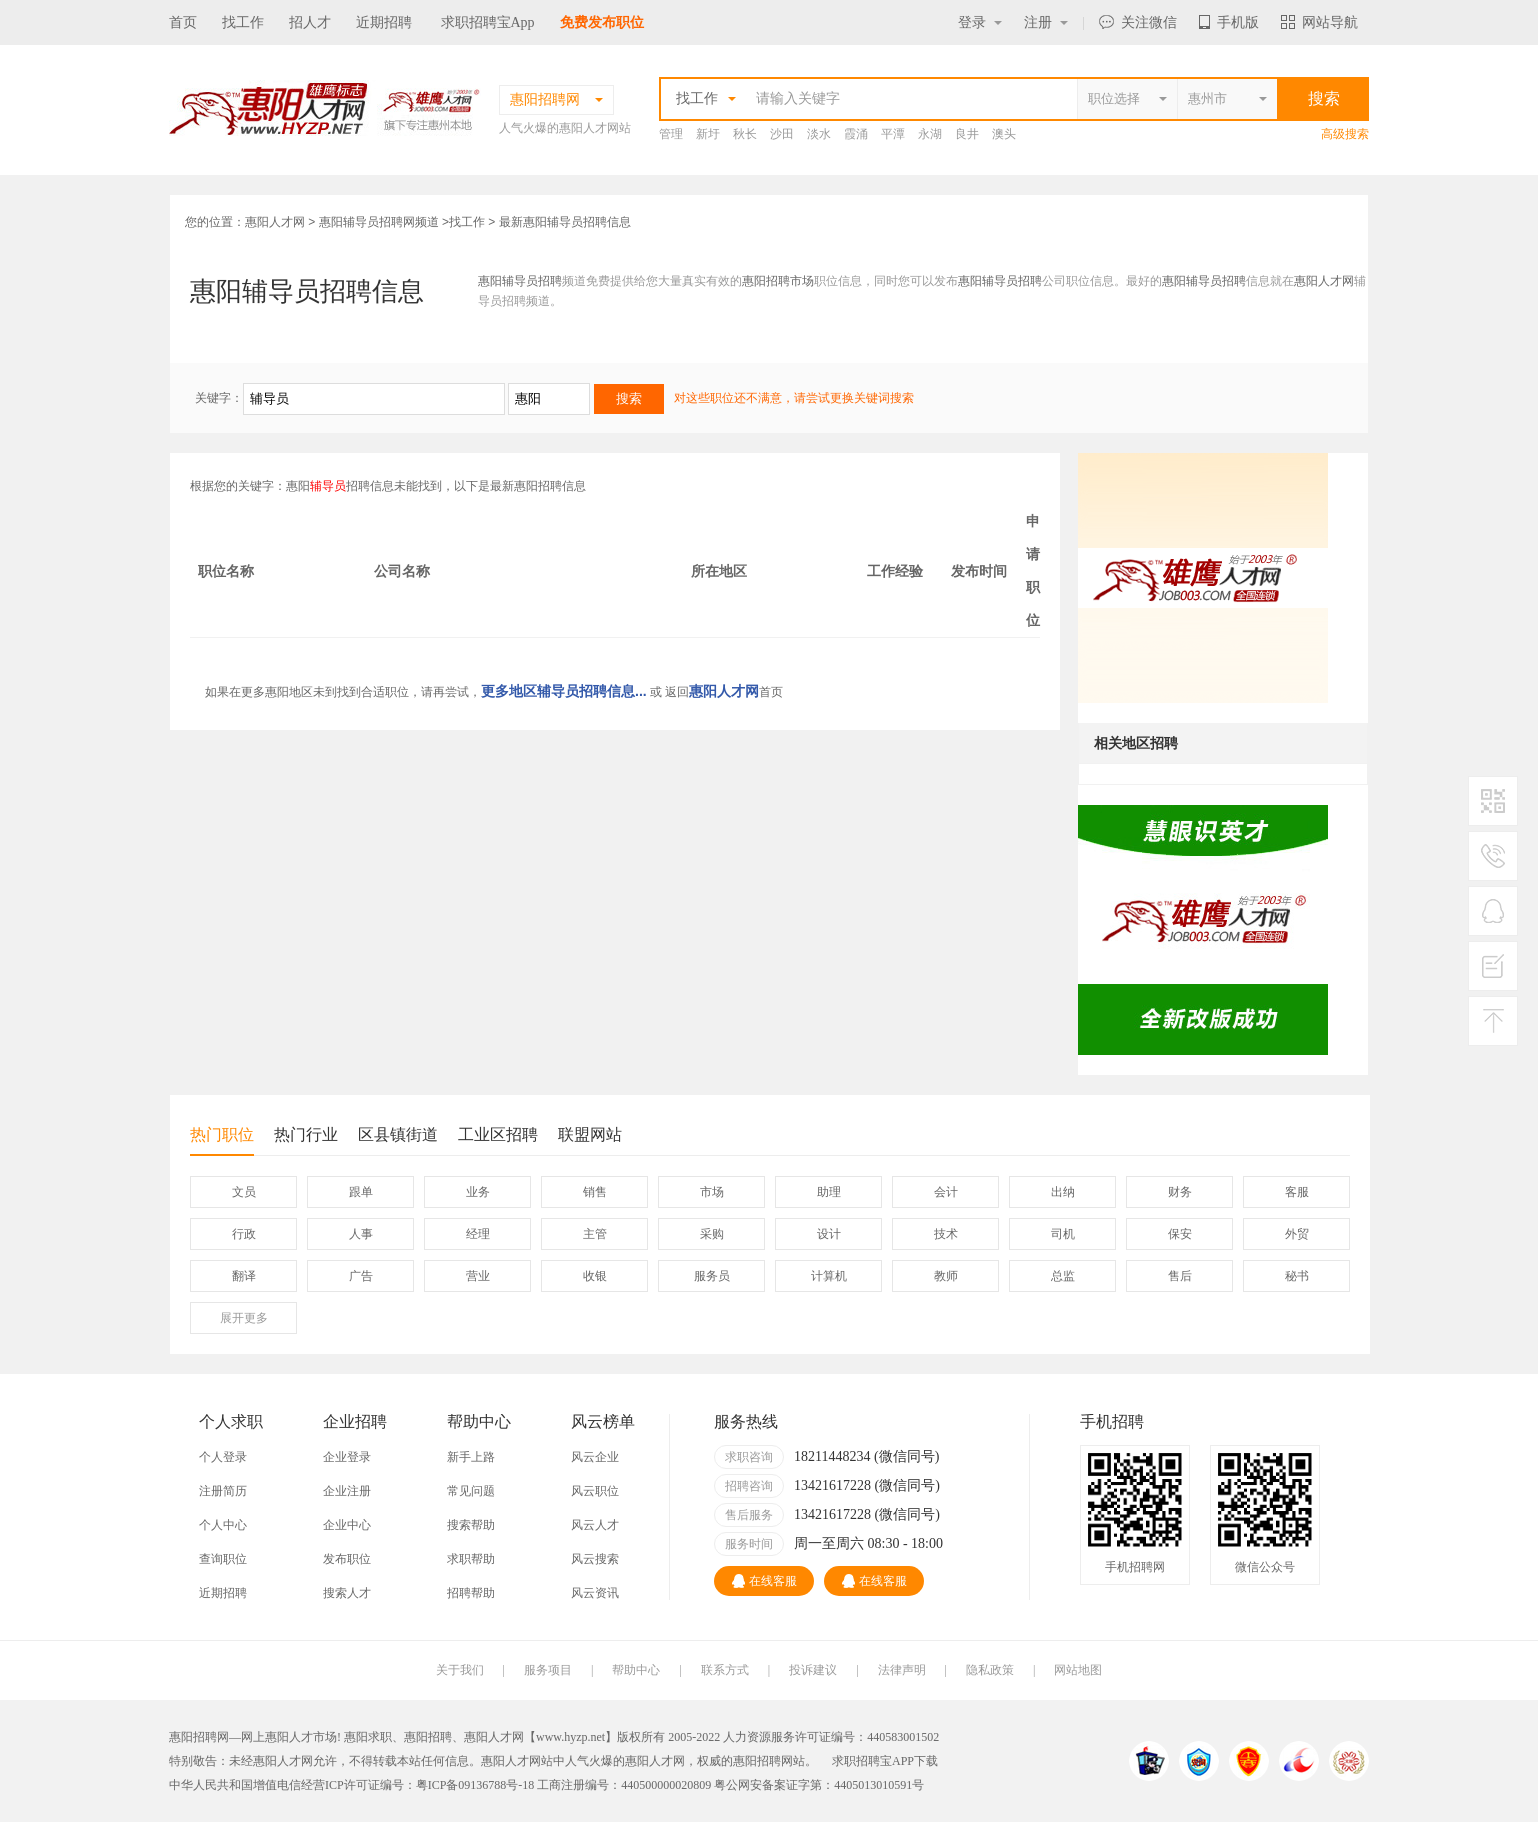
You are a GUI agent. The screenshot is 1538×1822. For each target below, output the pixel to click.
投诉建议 (813, 1670)
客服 (1297, 1192)
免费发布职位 (602, 22)
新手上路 (471, 1457)
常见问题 (471, 1491)
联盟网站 (590, 1134)
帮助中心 (636, 1670)
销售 (595, 1192)
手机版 (1229, 22)
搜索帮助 (471, 1525)
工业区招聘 (498, 1134)
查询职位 (223, 1559)
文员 (244, 1192)
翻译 (244, 1276)
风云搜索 (595, 1559)
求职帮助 (471, 1559)
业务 (478, 1192)
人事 (361, 1234)
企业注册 (347, 1491)
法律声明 (902, 1670)
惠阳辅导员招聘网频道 (379, 222)
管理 (671, 134)
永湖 (930, 134)
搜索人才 (347, 1593)
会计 (946, 1192)
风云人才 (595, 1525)
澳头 (1004, 134)
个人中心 (223, 1525)
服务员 (712, 1276)
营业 (478, 1276)
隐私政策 (990, 1670)
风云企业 (595, 1457)
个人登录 (223, 1457)
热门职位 (222, 1140)
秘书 (1297, 1276)
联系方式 (725, 1670)
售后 (1180, 1276)
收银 (595, 1276)
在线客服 (764, 1581)
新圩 (708, 134)
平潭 (893, 134)
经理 (478, 1234)
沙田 (782, 134)
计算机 (829, 1276)
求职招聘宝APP (873, 1761)
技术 (946, 1234)
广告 (361, 1276)
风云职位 (595, 1491)
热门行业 (306, 1134)
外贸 (1297, 1234)
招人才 (310, 22)
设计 (829, 1234)
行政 (244, 1234)
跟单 (361, 1192)
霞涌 (856, 134)
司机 (1063, 1234)
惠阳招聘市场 (778, 281)
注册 (1046, 22)
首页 (183, 22)
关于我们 (460, 1670)
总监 (1063, 1276)
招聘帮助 (471, 1593)
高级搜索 (1345, 134)
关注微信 (1138, 22)
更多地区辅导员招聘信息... (564, 691)
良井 (967, 134)
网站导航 (1319, 22)
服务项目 (548, 1670)
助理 (829, 1192)
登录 (980, 22)
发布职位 (347, 1559)
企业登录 (347, 1457)
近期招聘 (384, 22)
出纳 (1063, 1192)
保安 (1180, 1234)
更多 (244, 1318)
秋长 (745, 134)
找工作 (243, 22)
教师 (946, 1276)
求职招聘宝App (488, 22)
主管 (595, 1234)
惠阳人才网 (275, 222)
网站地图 (1078, 1670)
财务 (1180, 1192)
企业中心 (347, 1525)
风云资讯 (595, 1593)
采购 (712, 1234)
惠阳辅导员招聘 (520, 281)
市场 (712, 1192)
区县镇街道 (398, 1134)
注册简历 (223, 1491)
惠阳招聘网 (763, 1761)
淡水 (819, 134)
